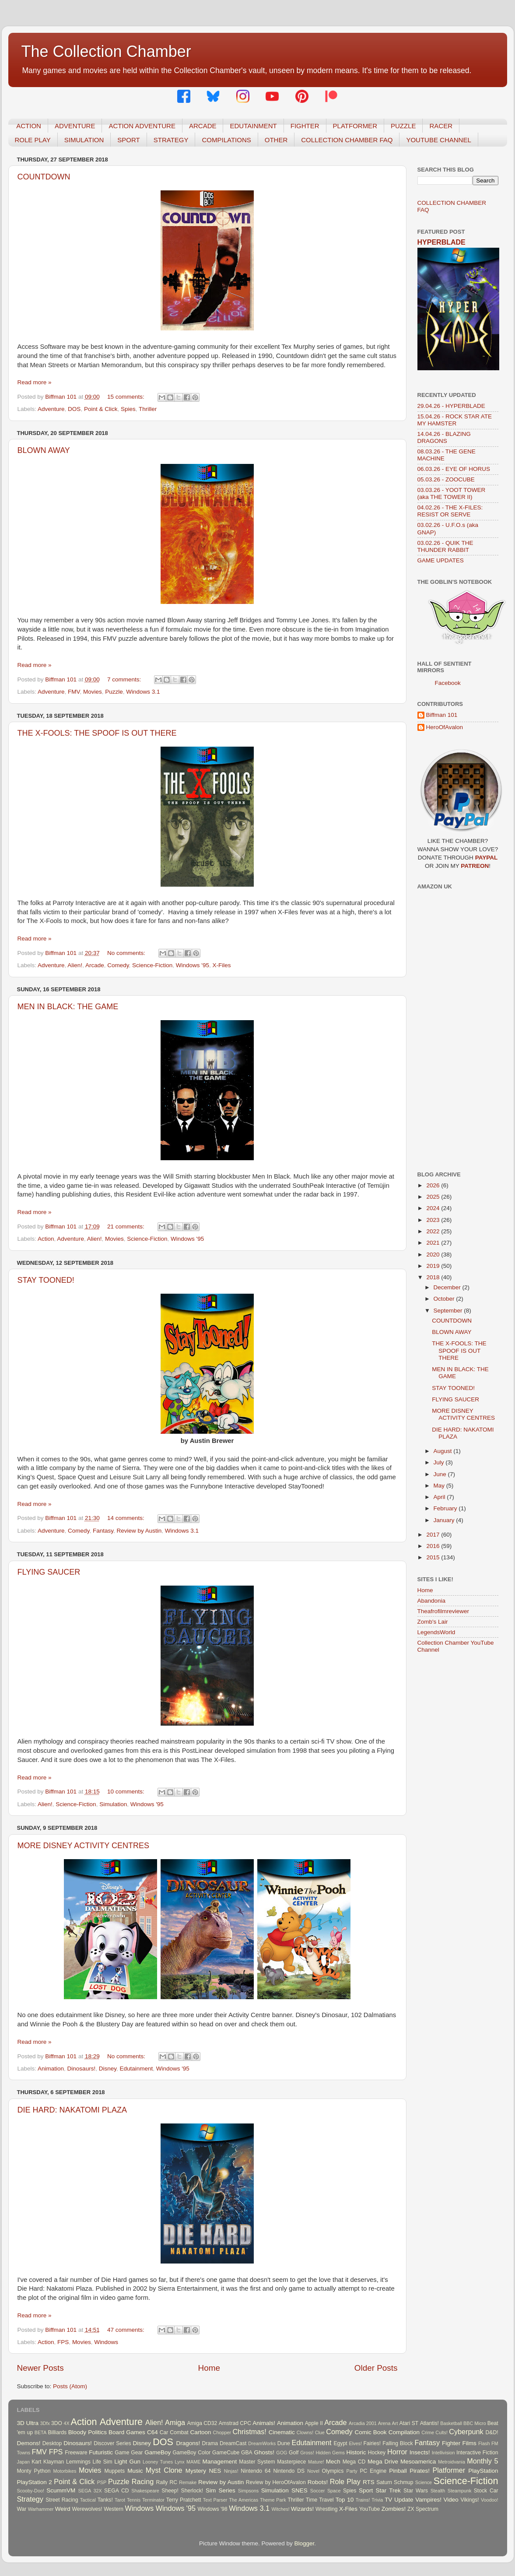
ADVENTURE (75, 126)
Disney (107, 2068)
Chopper (222, 2432)
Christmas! (249, 2432)
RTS (369, 2482)
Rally (162, 2482)
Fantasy (103, 1530)
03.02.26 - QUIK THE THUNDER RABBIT (445, 546)
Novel (313, 2471)
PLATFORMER (355, 126)
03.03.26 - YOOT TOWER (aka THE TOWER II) (451, 493)
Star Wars (415, 2491)
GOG (281, 2452)
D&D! (492, 2432)
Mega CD (354, 2462)
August (444, 1451)
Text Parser (215, 2499)
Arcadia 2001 (363, 2423)
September (449, 1310)
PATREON (475, 866)
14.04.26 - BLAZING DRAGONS (444, 437)
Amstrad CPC (235, 2423)
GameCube (225, 2453)
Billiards (57, 2432)
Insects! (420, 2452)
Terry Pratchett (183, 2500)
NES (215, 2470)
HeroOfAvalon (444, 727)
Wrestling (326, 2509)
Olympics (333, 2471)
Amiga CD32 (202, 2423)
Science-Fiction (152, 965)
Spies (128, 409)
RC (174, 2482)
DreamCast (233, 2443)
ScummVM (60, 2490)
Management (220, 2461)
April (440, 1497)
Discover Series (112, 2443)
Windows (106, 2342)
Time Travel (320, 2500)
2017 (433, 1534)
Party (352, 2471)
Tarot (120, 2499)
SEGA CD (116, 2491)
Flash (484, 2443)
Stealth (438, 2490)
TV (388, 2499)
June (441, 1474)
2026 (433, 1185)
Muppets (114, 2471)
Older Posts (376, 2367)
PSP (102, 2482)
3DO (56, 2423)
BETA (40, 2432)
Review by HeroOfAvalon (276, 2482)
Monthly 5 (482, 2461)
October (445, 1298)
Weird (62, 2509)
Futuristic (101, 2452)
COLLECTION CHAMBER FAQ (346, 140)
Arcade (94, 965)
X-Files (221, 965)
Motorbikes (65, 2471)
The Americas (243, 2499)
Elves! (355, 2443)
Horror (397, 2452)
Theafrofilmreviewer (443, 1611)
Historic (356, 2452)
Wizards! (302, 2509)
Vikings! (469, 2500)
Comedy (118, 965)
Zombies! (394, 2509)
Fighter (451, 2443)
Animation (51, 2068)
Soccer (317, 2490)
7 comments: (125, 679)
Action (46, 1238)
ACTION (28, 126)
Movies (92, 691)
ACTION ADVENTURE (142, 126)
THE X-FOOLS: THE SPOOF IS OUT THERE (97, 733)
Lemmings (78, 2462)
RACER (440, 126)
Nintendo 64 (255, 2471)
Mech (333, 2461)
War (22, 2509)
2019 (433, 1266)
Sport (366, 2490)
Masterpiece (291, 2462)
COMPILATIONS (226, 140)
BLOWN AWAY (44, 450)
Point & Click (101, 409)
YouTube (369, 2509)
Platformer (448, 2470)
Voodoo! (489, 2499)
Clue (320, 2432)
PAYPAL (486, 857)
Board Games (127, 2432)
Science (423, 2482)
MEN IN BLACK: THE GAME (68, 1006)
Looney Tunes (158, 2461)
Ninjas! (231, 2471)
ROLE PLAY (33, 140)
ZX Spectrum (422, 2509)
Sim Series (220, 2490)
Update (403, 2499)
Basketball (451, 2423)
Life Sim (102, 2462)
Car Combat (174, 2432)
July (440, 1462)
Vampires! (428, 2499)
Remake (187, 2482)
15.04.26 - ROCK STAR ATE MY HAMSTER (454, 420)
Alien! (74, 965)
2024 (433, 1208)
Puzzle (114, 691)
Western (113, 2509)
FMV (74, 691)
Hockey (376, 2453)
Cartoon (200, 2432)
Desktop (52, 2443)
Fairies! (372, 2443)
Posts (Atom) (70, 2386)
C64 (152, 2432)
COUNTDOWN (44, 176)
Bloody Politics (87, 2432)
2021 (433, 1242)
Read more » (35, 382)
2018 (433, 1277)
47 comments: (126, 2330)
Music (135, 2470)
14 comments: (126, 1518)
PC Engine (373, 2471)
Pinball (398, 2470)
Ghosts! (264, 2452)
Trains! (363, 2499)
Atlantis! (429, 2423)
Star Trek (388, 2490)
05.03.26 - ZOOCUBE (446, 479)
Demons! (29, 2443)
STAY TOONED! (46, 1280)
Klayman (53, 2462)
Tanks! (105, 2500)
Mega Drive (383, 2461)
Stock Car (486, 2491)
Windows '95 (192, 965)
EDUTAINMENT (253, 126)
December (448, 1287)
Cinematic (282, 2432)
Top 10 (345, 2499)
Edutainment (136, 2068)
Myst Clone (164, 2470)
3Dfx (45, 2423)
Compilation (404, 2432)
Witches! (280, 2509)
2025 (433, 1196)
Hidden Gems (330, 2452)
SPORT (128, 140)
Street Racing (62, 2500)
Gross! (307, 2452)
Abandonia (431, 1600)
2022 (433, 1231)
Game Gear (129, 2453)
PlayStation (483, 2470)
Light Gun (127, 2461)
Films (469, 2443)
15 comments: (126, 396)
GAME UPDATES (440, 560)
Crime (427, 2432)
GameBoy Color (191, 2453)
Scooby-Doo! (30, 2490)
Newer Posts (40, 2367)
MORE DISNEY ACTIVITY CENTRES (83, 1845)
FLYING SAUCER (49, 1572)
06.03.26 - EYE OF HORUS (453, 469)
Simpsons (248, 2490)
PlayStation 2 (34, 2482)
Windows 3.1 (143, 691)
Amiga (175, 2422)
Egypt (340, 2443)
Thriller (148, 409)
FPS (63, 2342)
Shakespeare (145, 2490)
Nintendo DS (289, 2471)
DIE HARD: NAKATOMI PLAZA (72, 2110)
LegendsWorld (436, 1632)
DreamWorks (262, 2443)
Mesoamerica (418, 2461)
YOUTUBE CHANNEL (438, 140)
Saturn (384, 2482)
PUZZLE (403, 126)
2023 (433, 1220)
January (445, 1520)
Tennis (133, 2499)
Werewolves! (87, 2509)
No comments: (127, 953)
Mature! (316, 2461)
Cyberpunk (466, 2432)
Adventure (51, 409)
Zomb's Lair (432, 1621)
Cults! (441, 2432)
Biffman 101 (442, 715)
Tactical (88, 2499)
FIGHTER (305, 126)
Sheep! (169, 2491)
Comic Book (370, 2432)
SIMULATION (84, 140)
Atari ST (408, 2423)
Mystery (196, 2470)
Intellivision (443, 2452)
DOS (74, 409)
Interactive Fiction (477, 2453)
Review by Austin (138, 1530)
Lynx (179, 2461)
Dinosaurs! (81, 2068)
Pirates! (420, 2470)
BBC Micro (474, 2423)
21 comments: (126, 1226)
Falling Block (397, 2443)
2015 (433, 1557)
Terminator (153, 2499)
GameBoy (157, 2452)
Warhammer (41, 2509)
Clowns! (305, 2432)
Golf (293, 2453)
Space (334, 2490)
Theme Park (273, 2499)
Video (451, 2499)
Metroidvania (451, 2461)
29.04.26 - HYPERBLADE (451, 406)
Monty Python (34, 2471)
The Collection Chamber (106, 51)
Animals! (263, 2423)
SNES (299, 2490)
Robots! (318, 2482)
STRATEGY (171, 140)
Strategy (30, 2499)
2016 (433, 1546)
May (440, 1485)
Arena (384, 2423)
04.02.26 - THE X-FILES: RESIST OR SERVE (450, 511)
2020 (433, 1254)
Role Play (345, 2481)
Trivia (377, 2499)
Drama (210, 2443)
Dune (283, 2443)
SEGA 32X (90, 2490)
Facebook (448, 683)
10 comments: (126, 1791)
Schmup (403, 2482)
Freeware (76, 2453)
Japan (23, 2461)
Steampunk (460, 2490)
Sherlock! (192, 2491)
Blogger (304, 2543)
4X (66, 2423)
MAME (193, 2461)
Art (395, 2423)
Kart (36, 2462)
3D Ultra (28, 2423)
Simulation (113, 1804)
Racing (143, 2481)
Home (209, 2367)
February (446, 1508)
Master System (257, 2462)
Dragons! (188, 2443)
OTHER (276, 140)
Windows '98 (212, 2509)
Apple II (314, 2423)
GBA (246, 2453)
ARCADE (203, 126)
